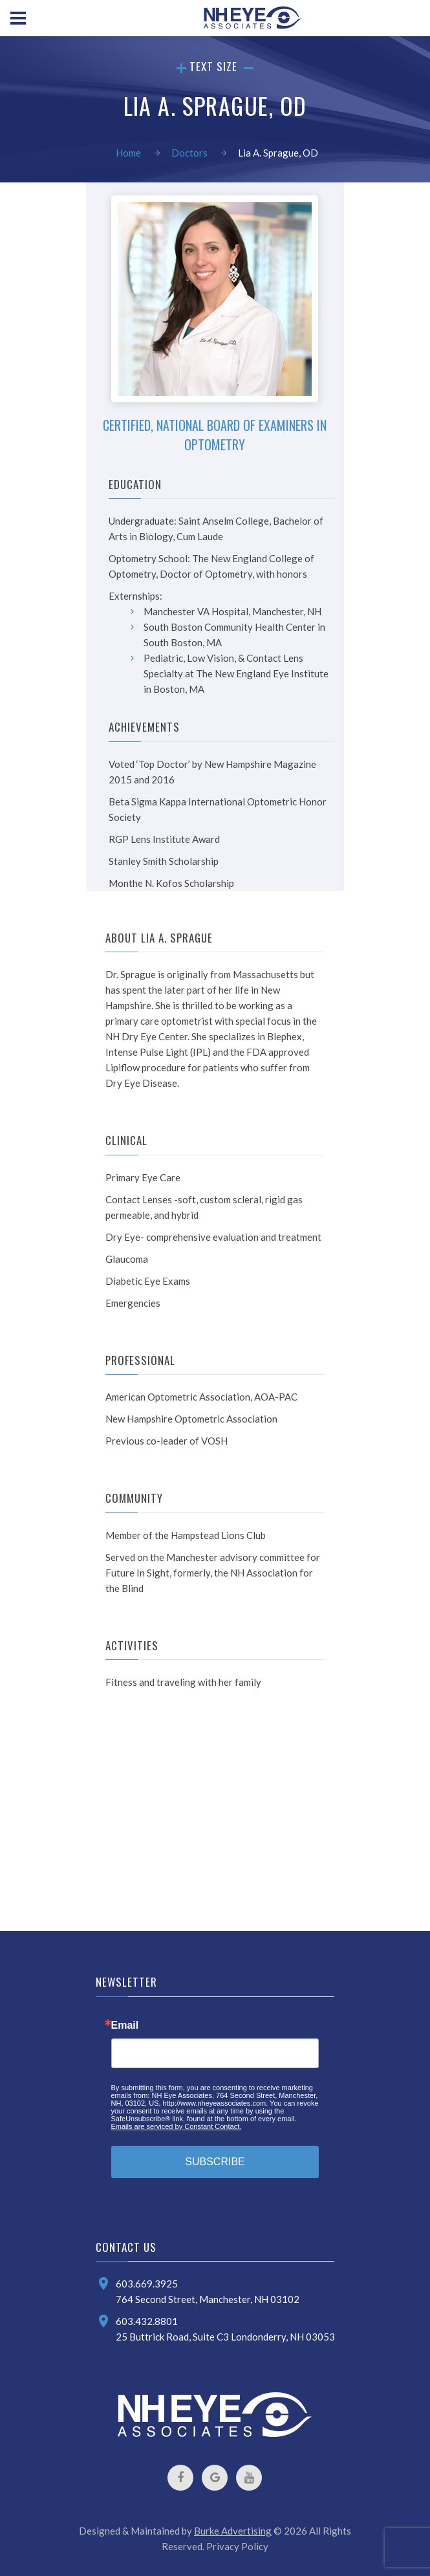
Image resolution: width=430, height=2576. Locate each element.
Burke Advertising (233, 2531)
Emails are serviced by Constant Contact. (176, 2126)
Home (128, 152)
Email (125, 2025)
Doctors (189, 152)
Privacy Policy (237, 2546)
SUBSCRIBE (214, 2161)
